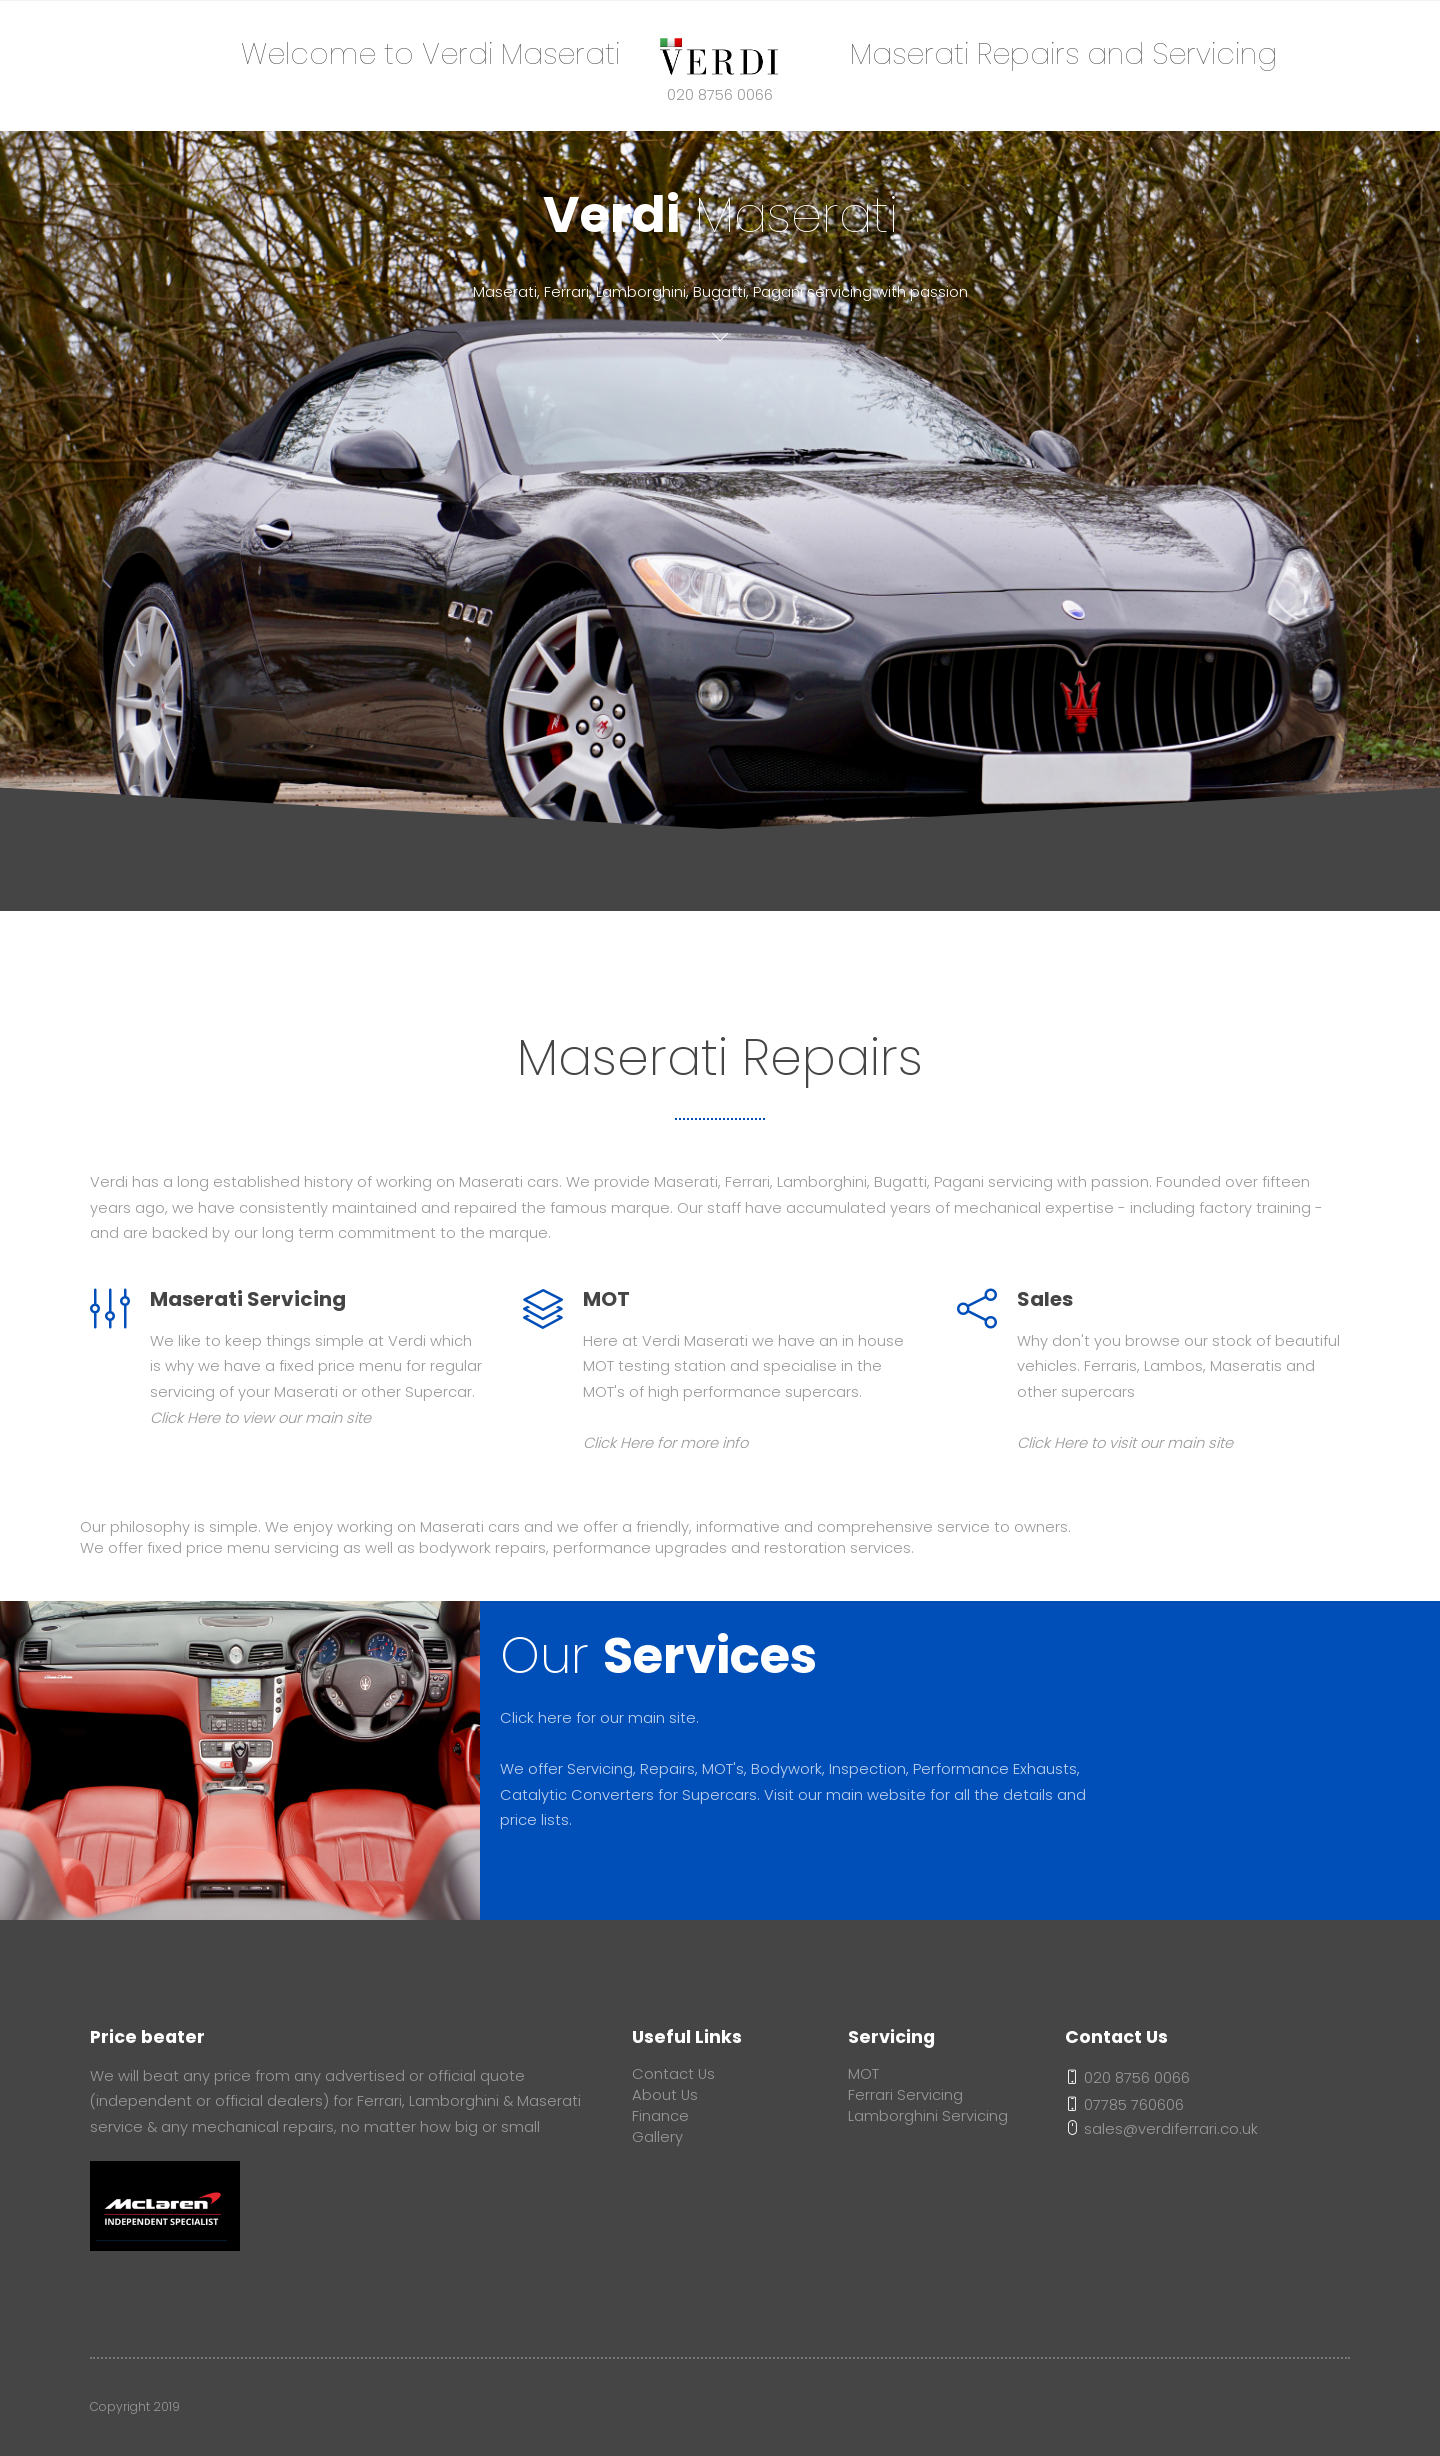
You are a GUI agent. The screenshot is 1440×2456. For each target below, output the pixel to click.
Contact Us (673, 2074)
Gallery (657, 2137)
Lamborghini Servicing (928, 2116)
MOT (863, 2074)
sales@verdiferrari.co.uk (1161, 2129)
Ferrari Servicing (905, 2095)
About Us (665, 2095)
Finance (660, 2116)
